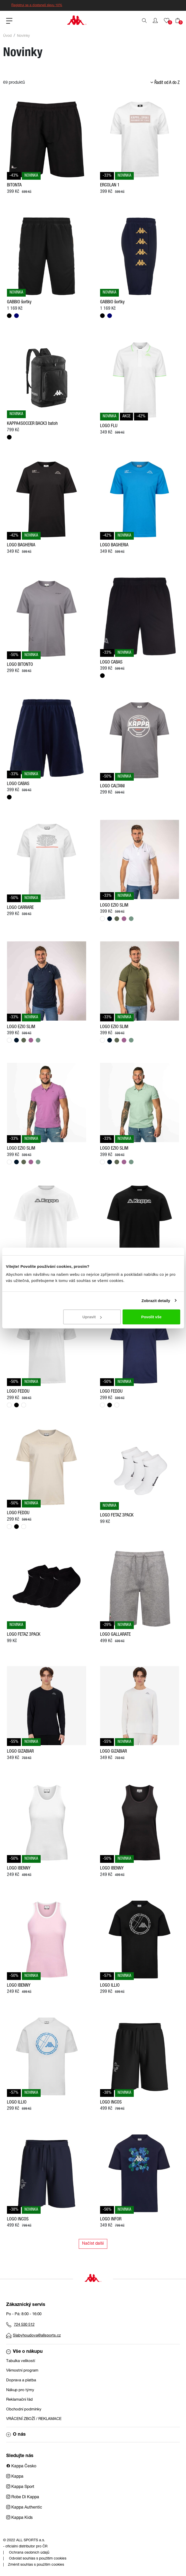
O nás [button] (16, 2434)
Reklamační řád (19, 2400)
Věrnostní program (22, 2371)
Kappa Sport (20, 2487)
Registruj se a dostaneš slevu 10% (36, 5)
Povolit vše (151, 1317)
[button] (155, 20)
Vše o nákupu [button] (24, 2351)
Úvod (7, 36)
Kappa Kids (19, 2518)
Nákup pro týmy (20, 2390)
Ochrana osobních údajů (29, 2553)
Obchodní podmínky (23, 2409)
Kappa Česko (21, 2467)
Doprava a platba (21, 2380)
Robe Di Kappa (22, 2497)
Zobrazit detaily (155, 1300)
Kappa (14, 2477)
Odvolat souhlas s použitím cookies (37, 2559)
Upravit (92, 1317)
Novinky (23, 36)
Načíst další (93, 2244)
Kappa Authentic (24, 2508)
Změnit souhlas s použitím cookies (36, 2565)
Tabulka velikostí (20, 2361)
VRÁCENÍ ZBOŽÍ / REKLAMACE (33, 2419)
